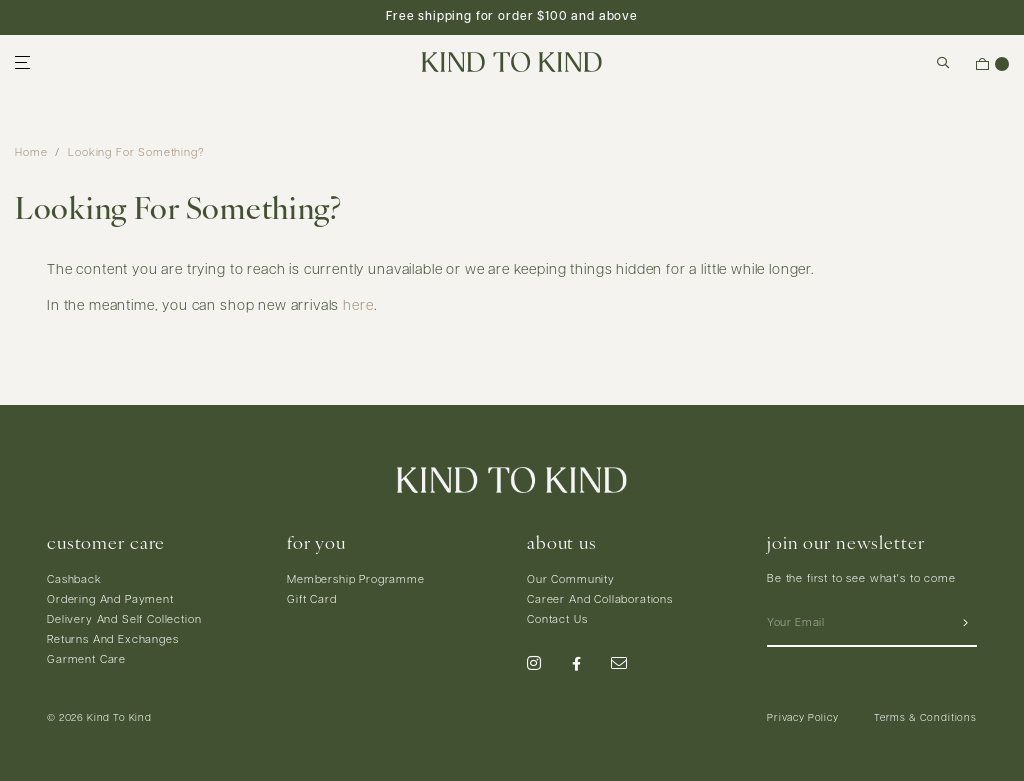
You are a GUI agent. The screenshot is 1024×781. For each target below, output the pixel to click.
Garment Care (86, 660)
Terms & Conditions (925, 718)
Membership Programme (356, 580)
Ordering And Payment (110, 600)
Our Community (571, 580)
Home (31, 153)
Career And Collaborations (600, 600)
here (358, 306)
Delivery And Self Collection (124, 620)
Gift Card (312, 600)
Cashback (74, 580)
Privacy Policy (803, 718)
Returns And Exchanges (113, 640)
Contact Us (557, 620)
